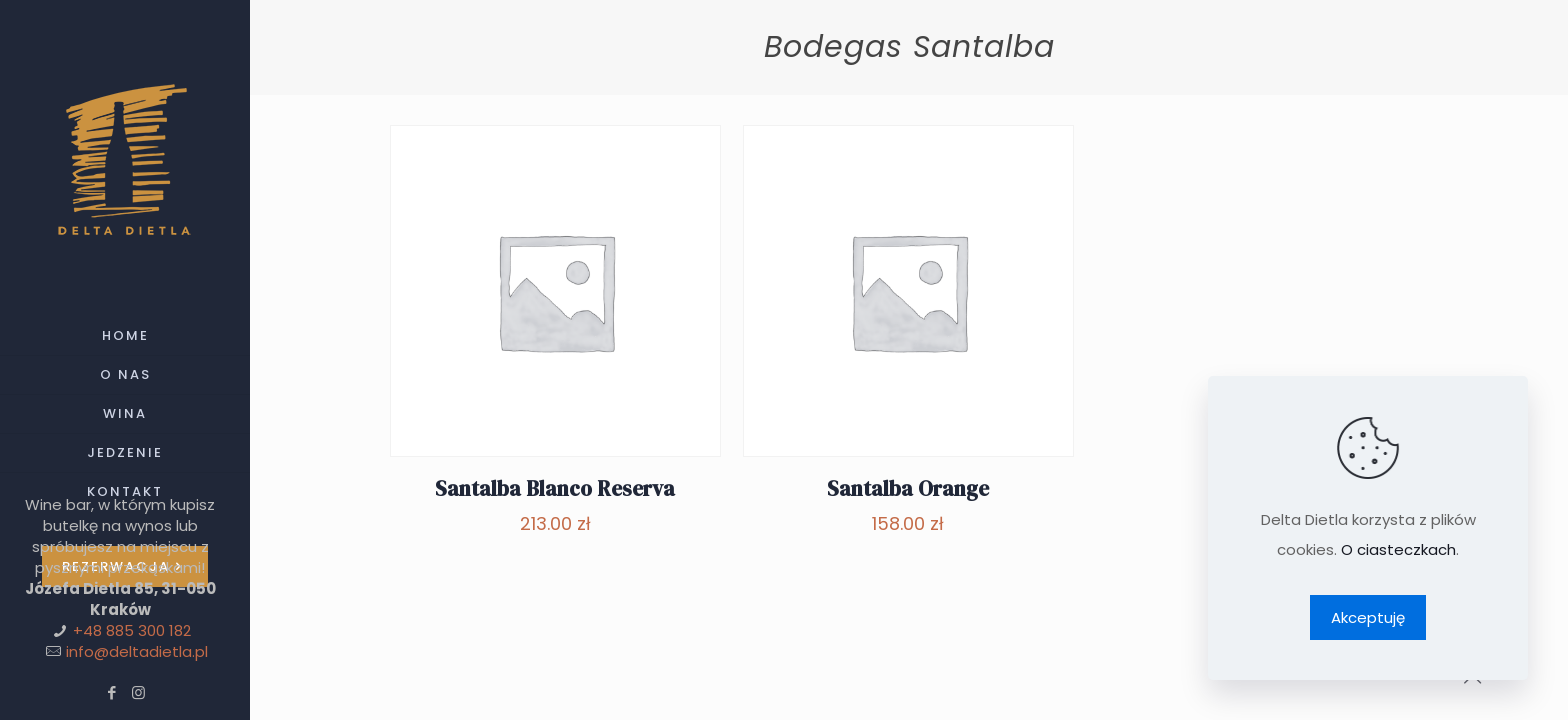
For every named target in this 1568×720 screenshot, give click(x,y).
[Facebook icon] (111, 692)
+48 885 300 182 (132, 630)
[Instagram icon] (138, 692)
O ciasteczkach (1398, 549)
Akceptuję (1368, 617)
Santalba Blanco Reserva (555, 488)
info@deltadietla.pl (137, 651)
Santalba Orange (908, 488)
